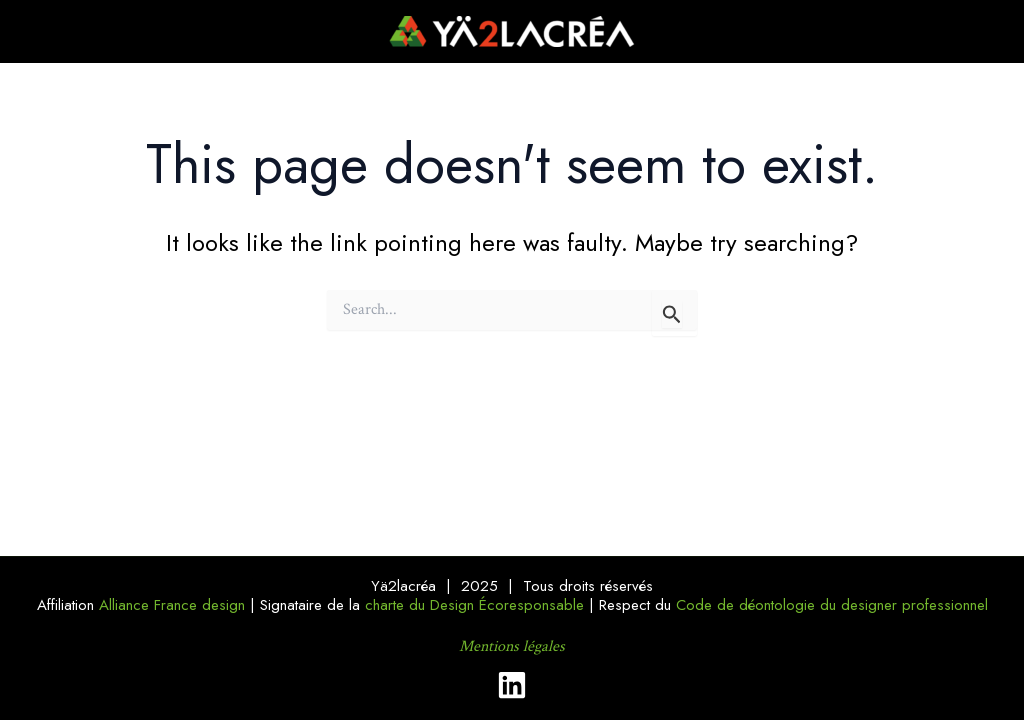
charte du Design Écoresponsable (474, 605)
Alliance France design (172, 605)
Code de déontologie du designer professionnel (832, 605)
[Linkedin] (512, 685)
